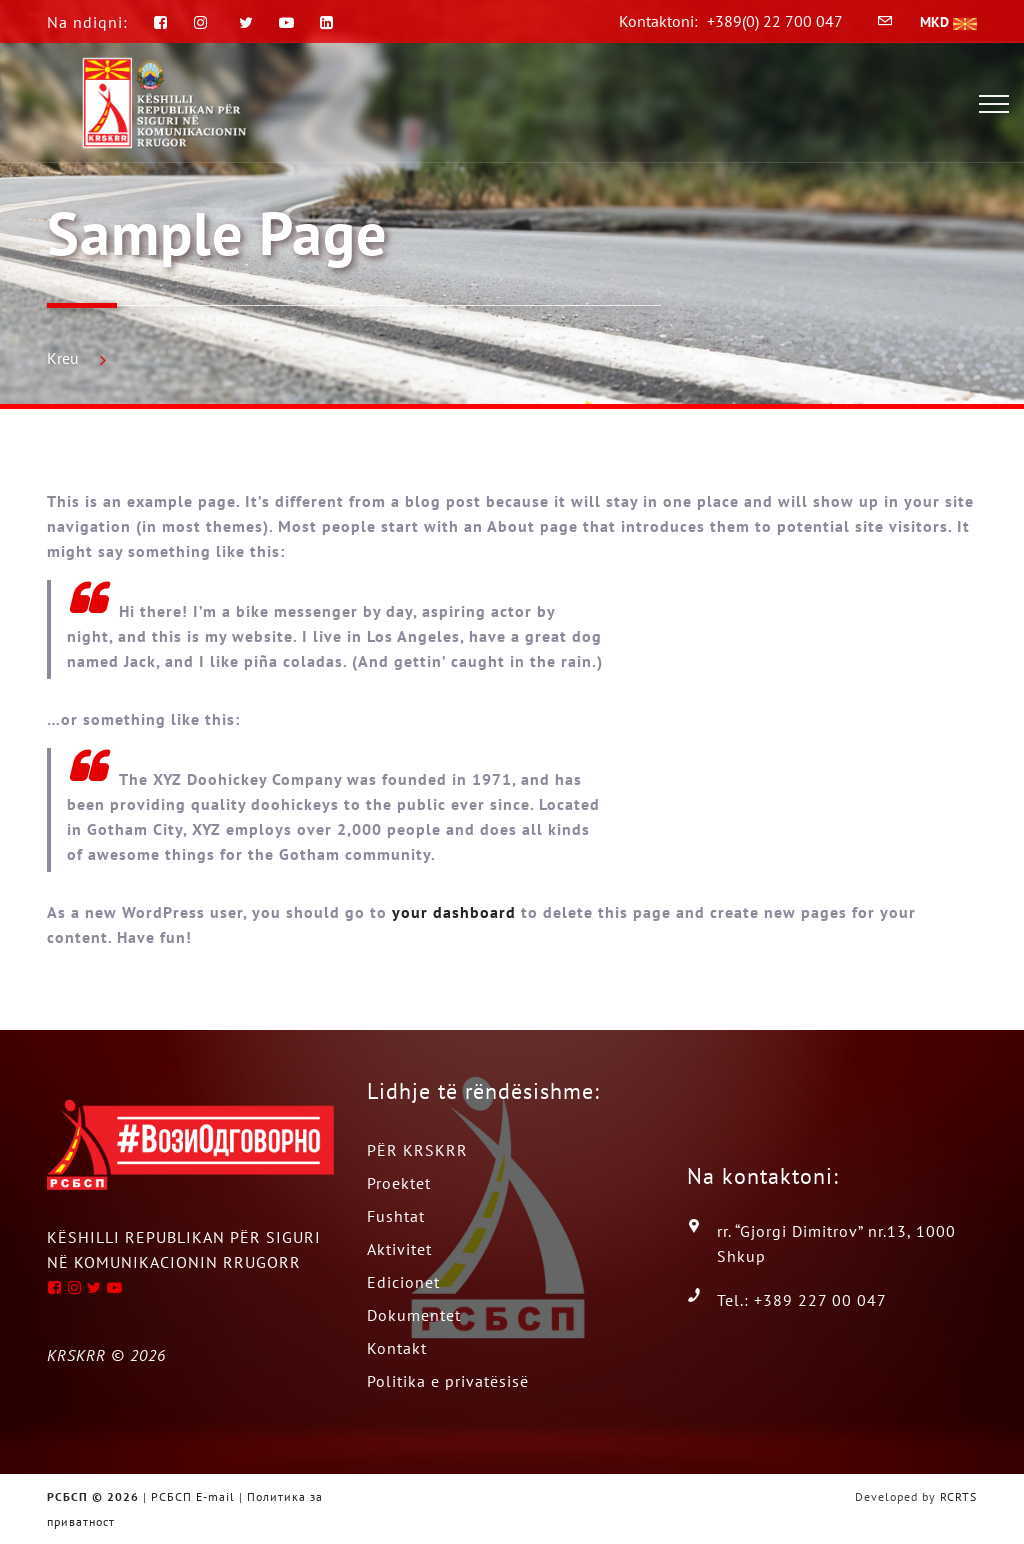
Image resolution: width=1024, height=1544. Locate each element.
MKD (948, 22)
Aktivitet (399, 1249)
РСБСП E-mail (193, 1496)
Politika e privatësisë (448, 1381)
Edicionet (403, 1282)
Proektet (399, 1183)
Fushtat (396, 1216)
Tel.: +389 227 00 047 (802, 1300)
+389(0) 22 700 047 (775, 21)
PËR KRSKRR (417, 1150)
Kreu (63, 358)
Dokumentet (414, 1315)
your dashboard (454, 912)
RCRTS (958, 1496)
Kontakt (397, 1348)
